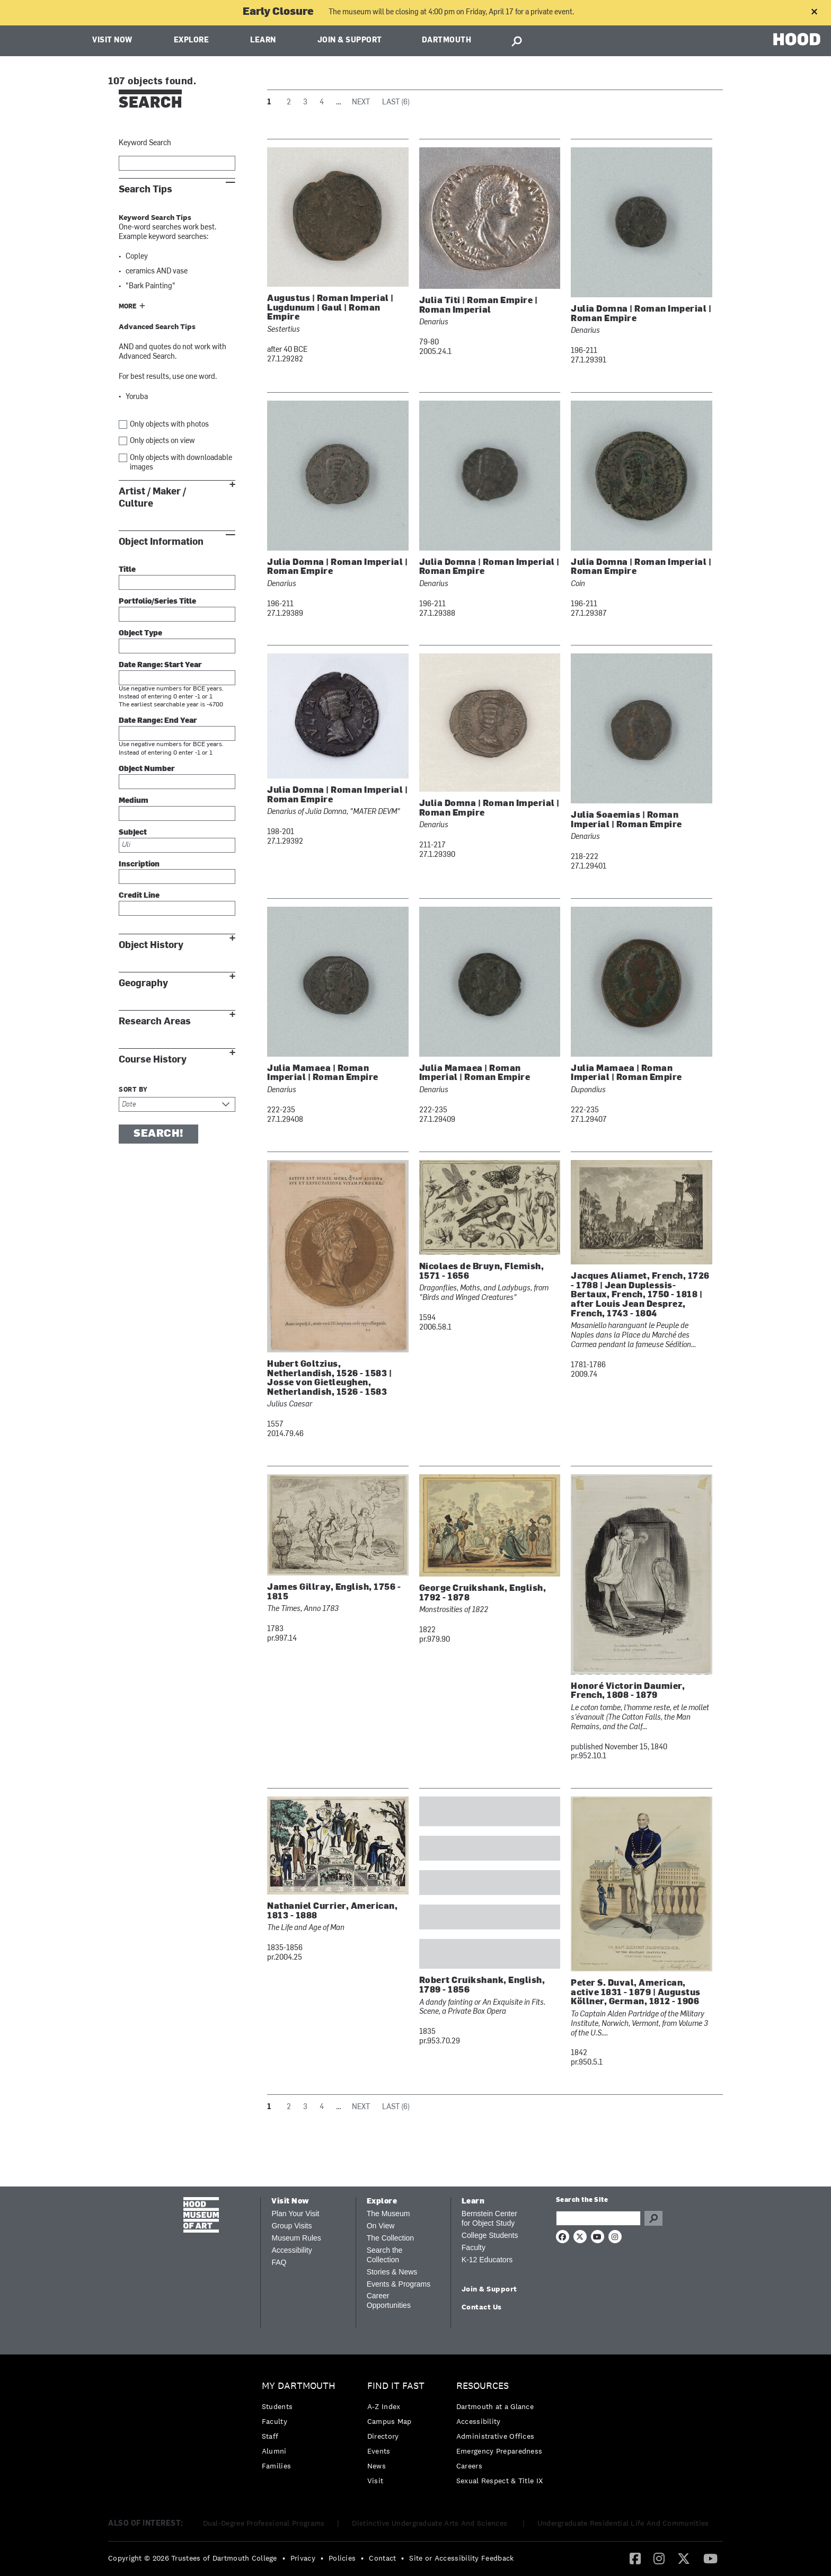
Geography (143, 983)
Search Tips (145, 189)
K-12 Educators (487, 2259)
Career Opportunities (389, 2300)
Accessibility (291, 2250)
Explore (191, 41)
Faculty (473, 2247)
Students (277, 2406)
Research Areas (155, 1021)
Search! (158, 1134)
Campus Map (389, 2421)
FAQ (278, 2262)
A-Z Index (384, 2406)
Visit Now (112, 41)
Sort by (133, 1090)
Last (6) (396, 103)
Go (653, 2218)
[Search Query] (598, 2218)
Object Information (161, 541)
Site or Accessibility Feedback (461, 2558)
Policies (342, 2558)
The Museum (388, 2213)
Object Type (140, 634)
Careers (469, 2466)
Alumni (274, 2451)
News (376, 2466)
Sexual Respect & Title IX (499, 2480)
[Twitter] (683, 2558)
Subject (133, 833)
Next (361, 103)
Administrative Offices (495, 2436)
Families (276, 2466)
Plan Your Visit (295, 2213)
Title (127, 570)
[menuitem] (301, 2428)
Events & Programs (399, 2284)
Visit (375, 2480)
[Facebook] (635, 2558)
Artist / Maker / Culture (152, 497)
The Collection (390, 2238)
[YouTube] (710, 2558)
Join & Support (349, 41)
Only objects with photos (169, 425)
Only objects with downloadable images (181, 463)
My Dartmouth (298, 2386)
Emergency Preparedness (499, 2451)
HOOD (796, 39)
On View (381, 2225)
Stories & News (392, 2272)
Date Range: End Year (158, 721)
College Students (490, 2235)
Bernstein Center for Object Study (489, 2218)
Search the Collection (385, 2255)
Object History (151, 945)
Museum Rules (296, 2238)
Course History (153, 1059)
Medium (133, 801)
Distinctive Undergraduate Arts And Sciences (430, 2523)
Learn (263, 41)
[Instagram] (659, 2558)
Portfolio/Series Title (157, 602)
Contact (382, 2558)
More (128, 307)
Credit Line (139, 896)
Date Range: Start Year (160, 665)
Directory (383, 2436)
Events (379, 2451)
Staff (270, 2436)
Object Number (147, 769)
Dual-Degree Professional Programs (264, 2523)
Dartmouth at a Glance (495, 2406)
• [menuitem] (283, 2558)
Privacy (302, 2558)
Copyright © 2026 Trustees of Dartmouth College (192, 2558)
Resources (482, 2386)
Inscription (139, 865)
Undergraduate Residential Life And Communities (623, 2523)
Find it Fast (396, 2386)
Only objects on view (162, 441)
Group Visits (291, 2225)
